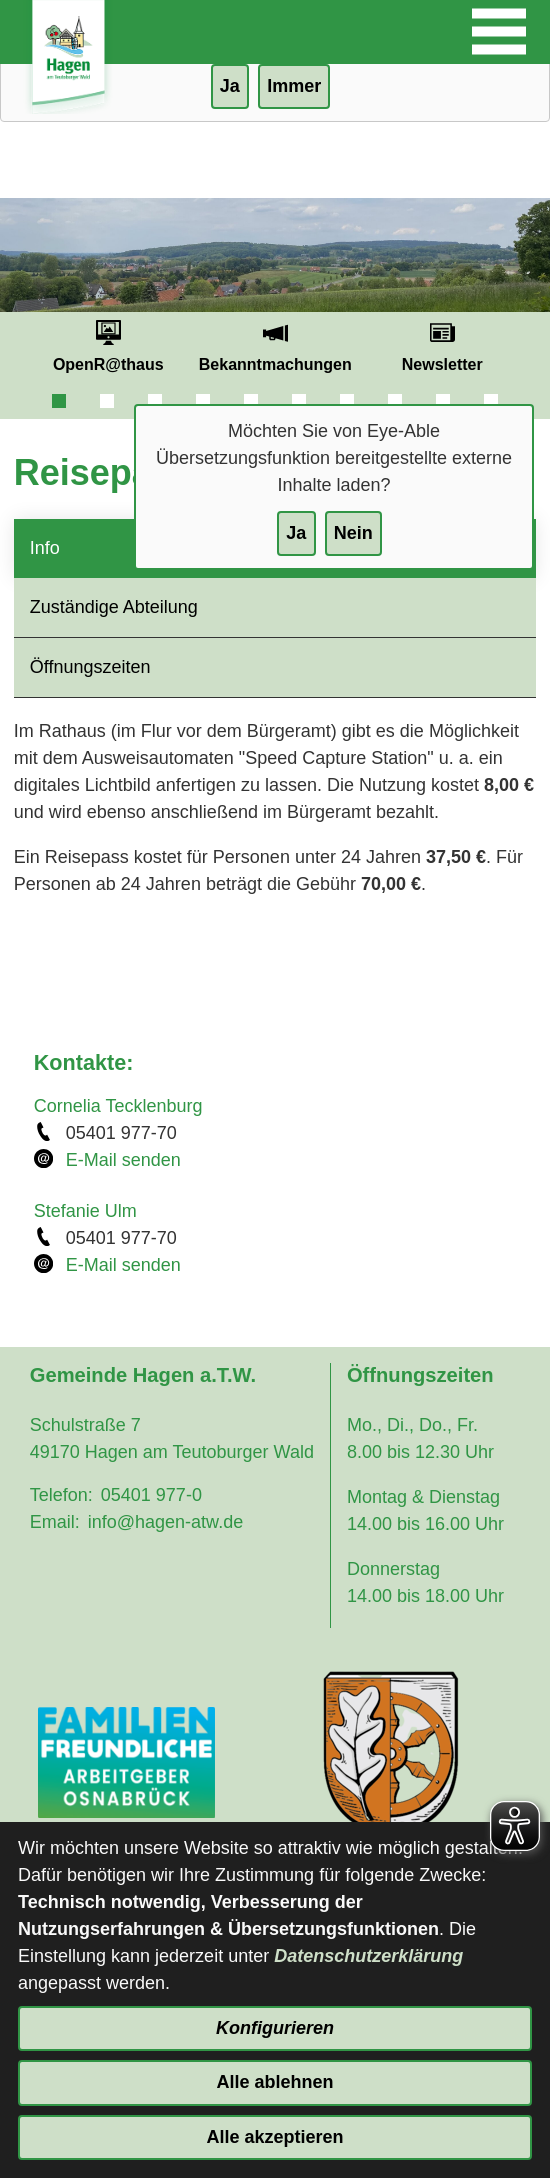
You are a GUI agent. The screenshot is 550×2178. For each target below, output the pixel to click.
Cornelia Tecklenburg (118, 1106)
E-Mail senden (123, 1160)
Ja (296, 533)
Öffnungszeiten (90, 667)
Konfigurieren (275, 2028)
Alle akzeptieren (274, 2137)
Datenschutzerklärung (368, 1956)
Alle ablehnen (274, 2082)
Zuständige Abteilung (114, 607)
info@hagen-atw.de (165, 1522)
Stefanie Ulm (85, 1211)
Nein (353, 533)
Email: (55, 1522)
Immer (294, 86)
